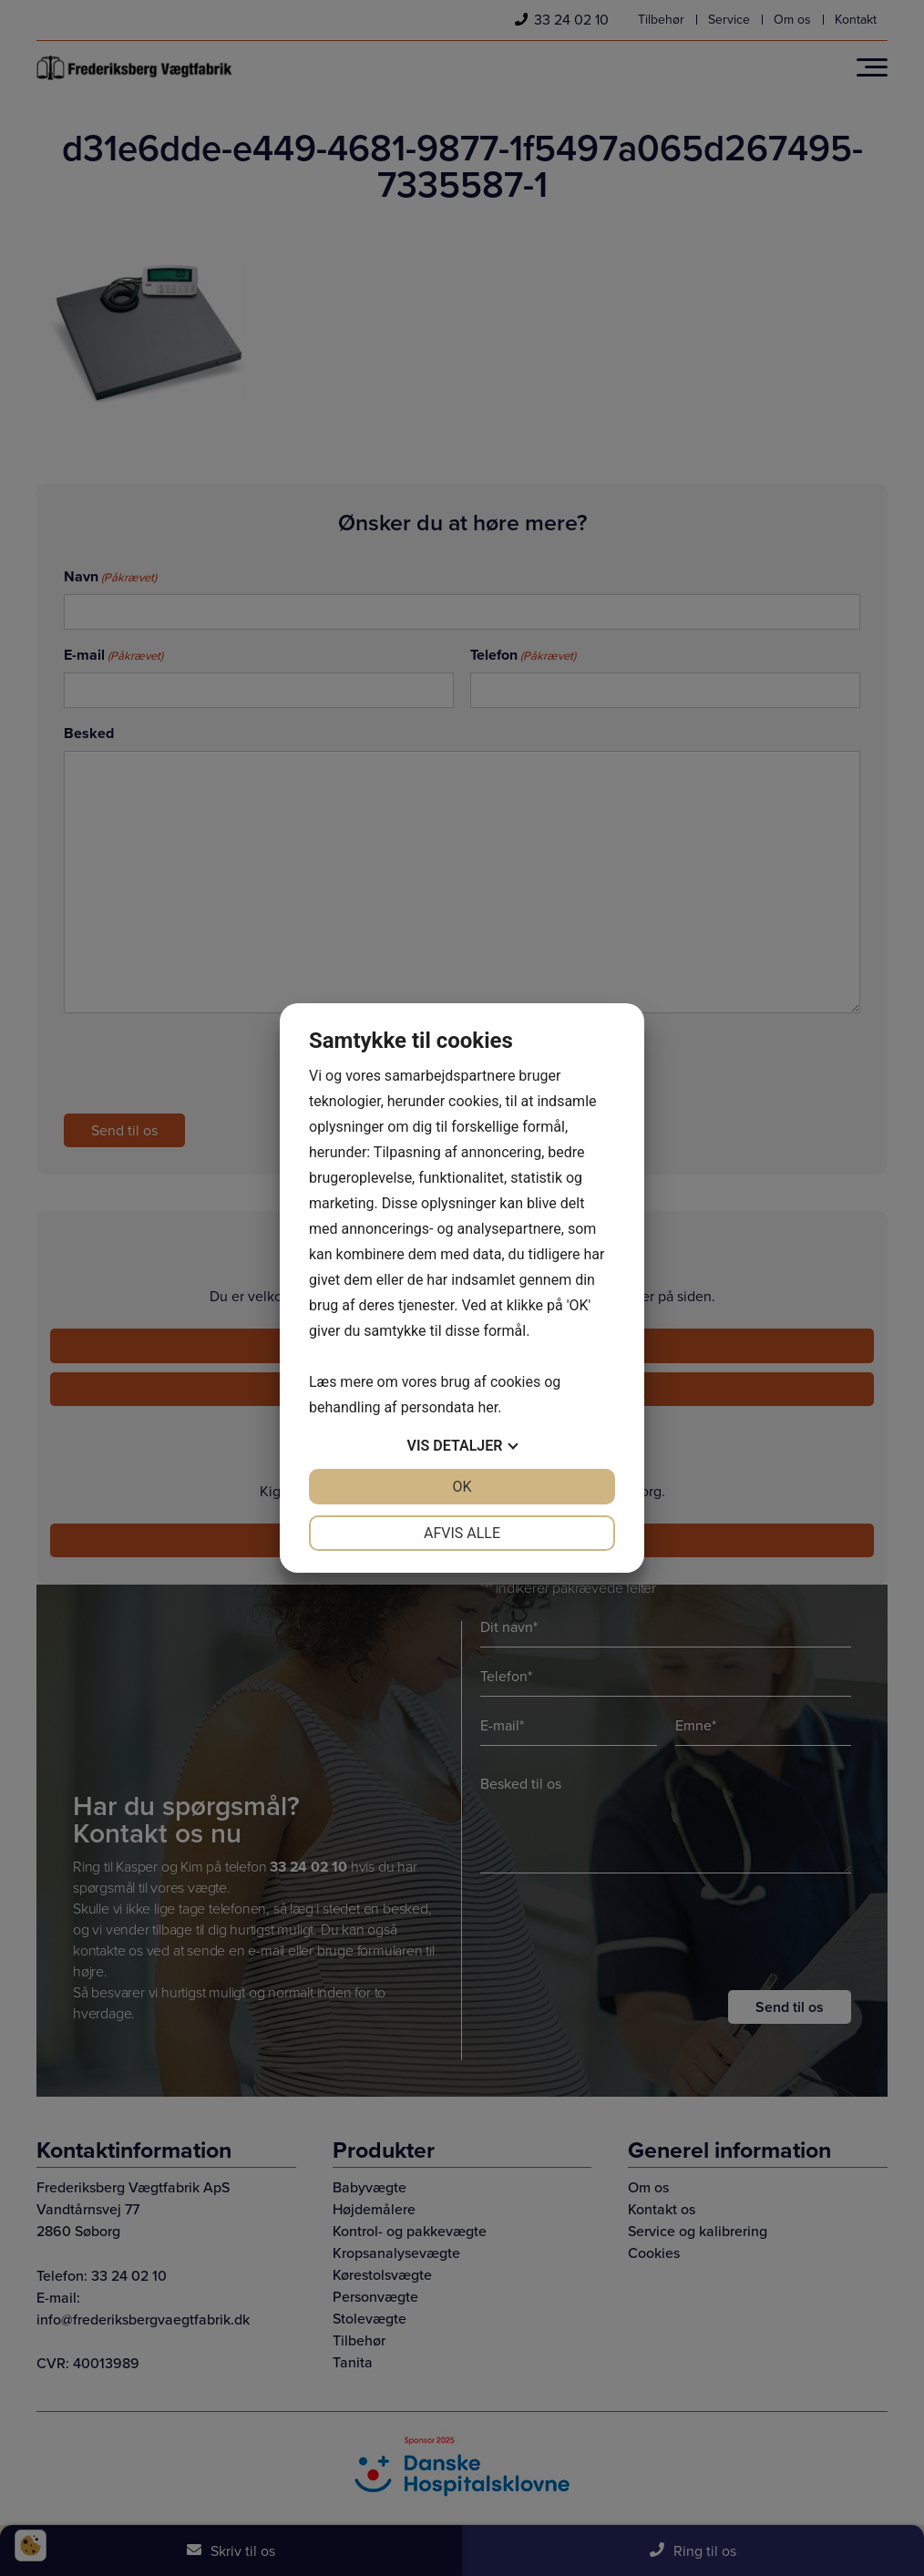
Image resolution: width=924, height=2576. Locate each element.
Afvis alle (462, 1533)
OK (461, 1486)
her (487, 1407)
